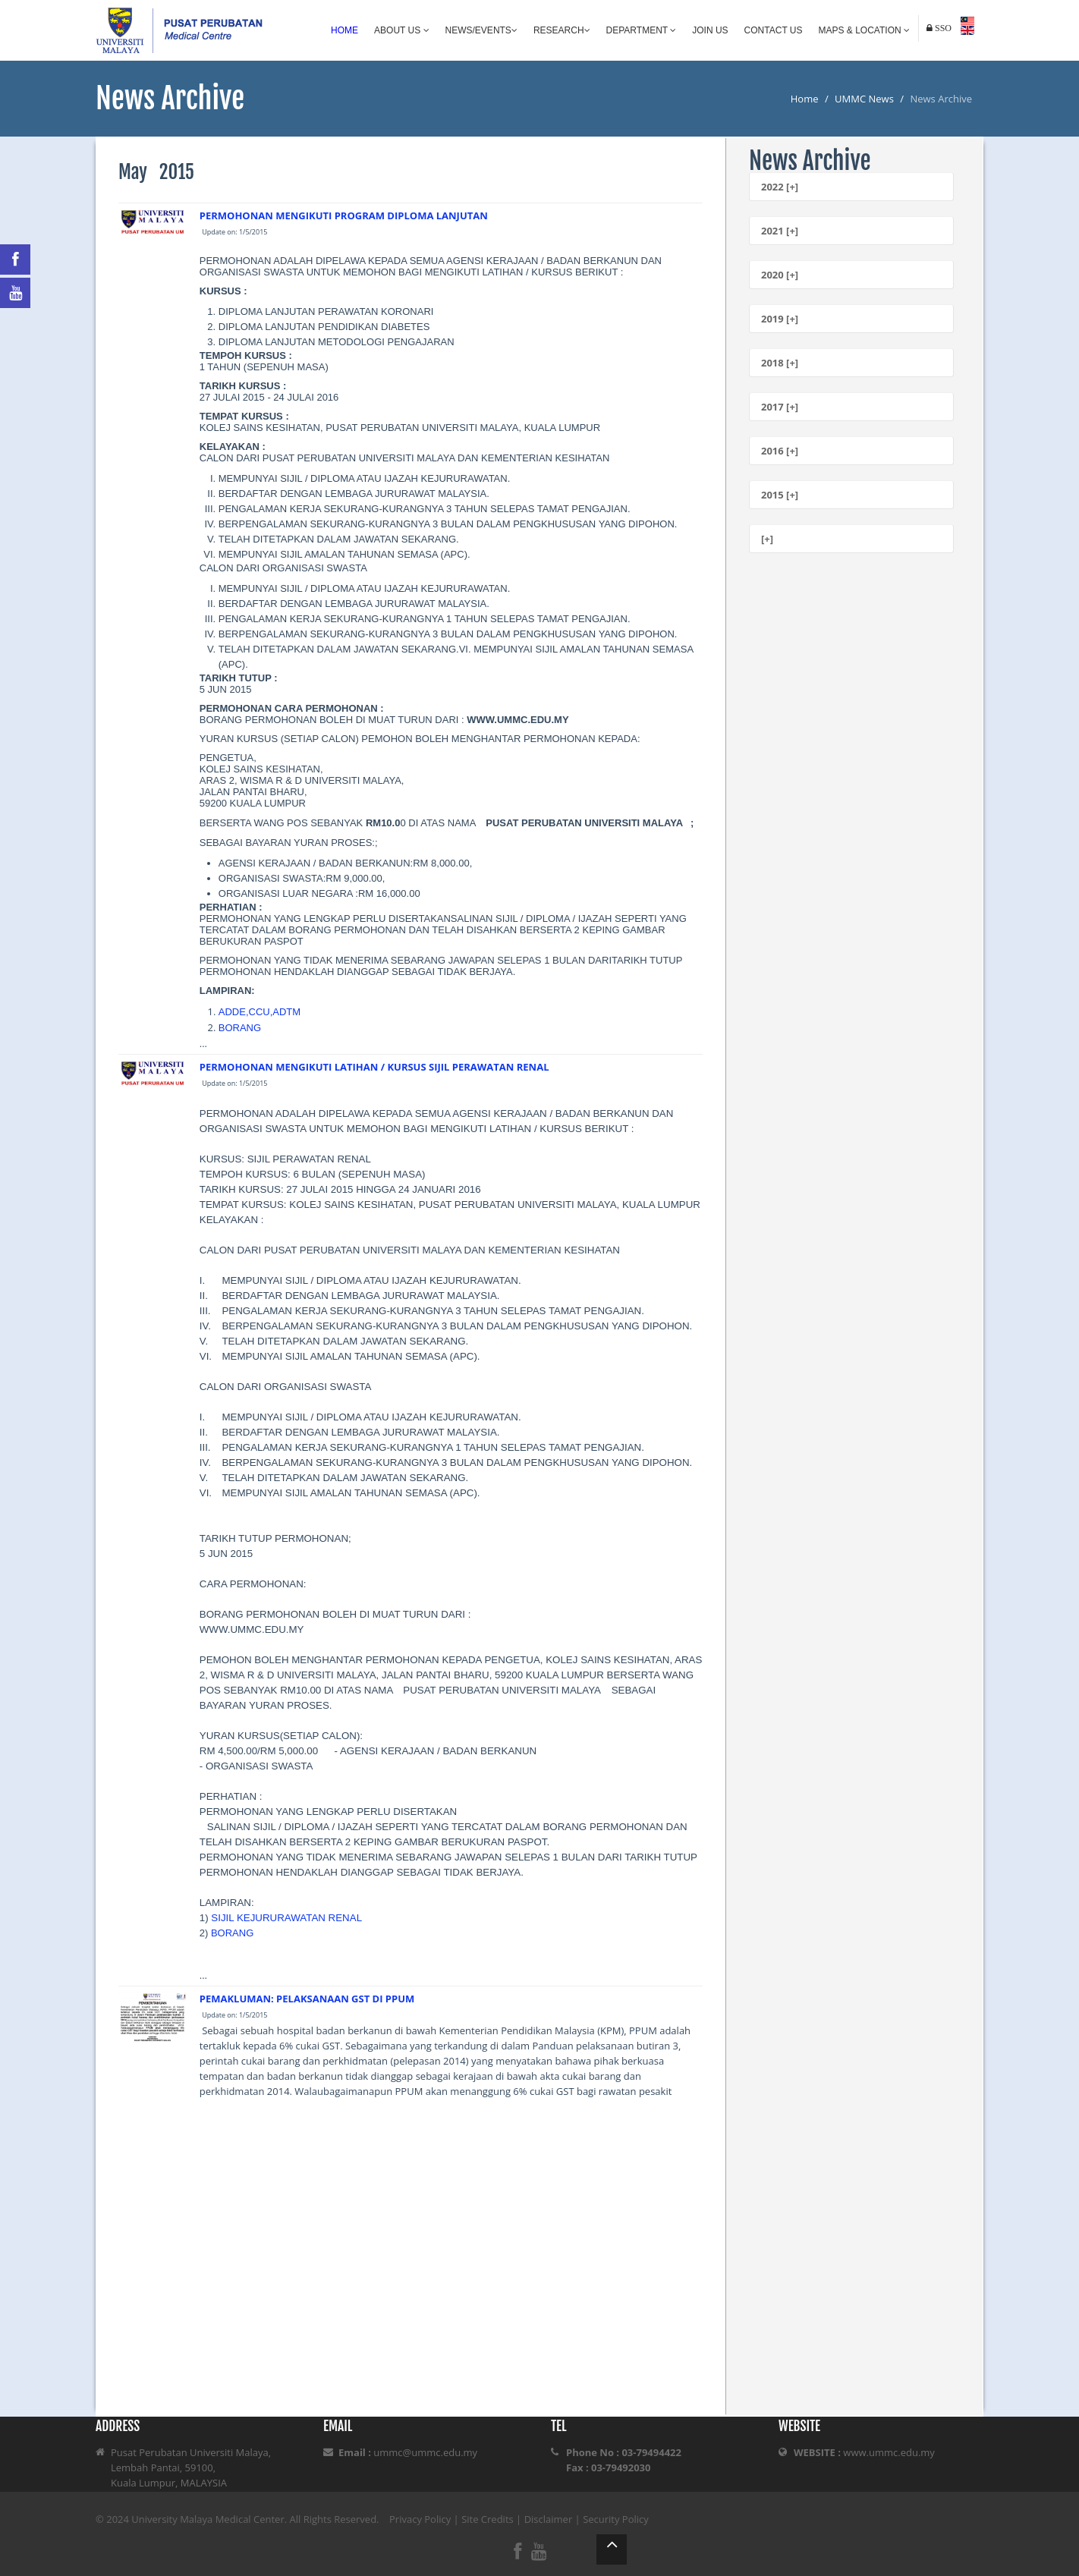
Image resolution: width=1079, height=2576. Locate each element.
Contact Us (773, 30)
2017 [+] (779, 407)
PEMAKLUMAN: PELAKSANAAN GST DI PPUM (307, 1998)
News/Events (481, 30)
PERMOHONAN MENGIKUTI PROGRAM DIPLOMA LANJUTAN (344, 215)
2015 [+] (779, 495)
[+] (767, 539)
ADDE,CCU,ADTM (259, 1012)
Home (344, 30)
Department (641, 30)
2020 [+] (779, 275)
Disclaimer (548, 2519)
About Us (401, 30)
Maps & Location (864, 30)
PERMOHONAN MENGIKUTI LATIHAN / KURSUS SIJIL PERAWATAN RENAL (374, 1067)
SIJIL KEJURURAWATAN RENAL (286, 1917)
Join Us (710, 30)
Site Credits (487, 2519)
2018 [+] (779, 363)
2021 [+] (779, 230)
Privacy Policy (420, 2519)
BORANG (240, 1027)
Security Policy (616, 2519)
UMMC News (864, 98)
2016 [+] (779, 451)
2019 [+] (779, 319)
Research (561, 30)
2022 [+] (779, 186)
